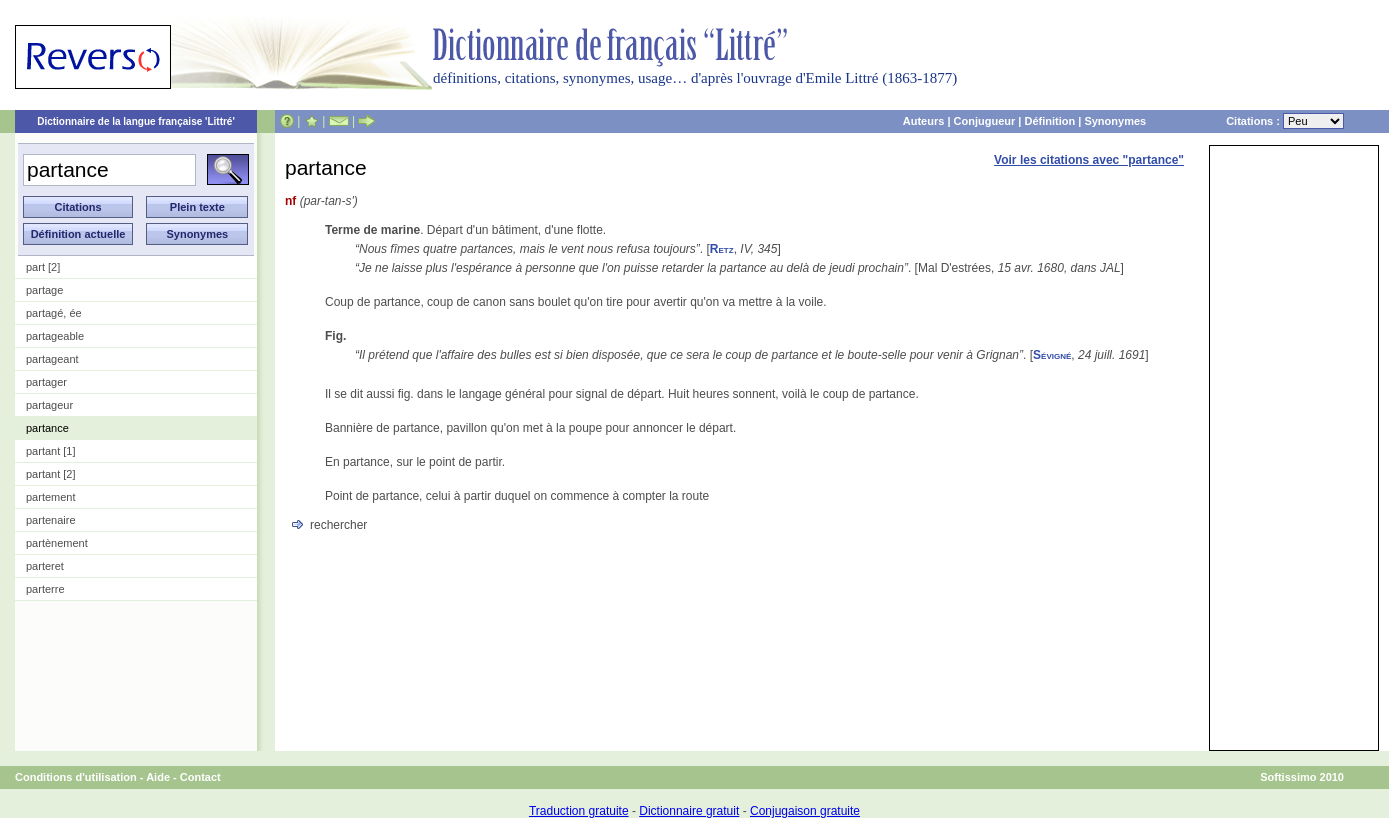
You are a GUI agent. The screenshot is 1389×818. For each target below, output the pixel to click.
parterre (45, 589)
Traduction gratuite (579, 811)
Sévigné (1052, 355)
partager (46, 382)
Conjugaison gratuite (805, 811)
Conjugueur (985, 121)
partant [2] (51, 474)
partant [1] (51, 451)
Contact (200, 777)
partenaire (51, 520)
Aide (158, 777)
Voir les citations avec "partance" (1089, 160)
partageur (49, 405)
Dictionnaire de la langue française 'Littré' (136, 121)
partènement (57, 543)
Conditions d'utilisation (76, 777)
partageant (52, 359)
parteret (45, 566)
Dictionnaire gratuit (689, 811)
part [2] (43, 267)
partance (47, 428)
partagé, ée (54, 313)
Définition (1049, 121)
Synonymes (1115, 121)
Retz (722, 249)
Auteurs (924, 121)
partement (51, 497)
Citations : (1285, 121)
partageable (55, 336)
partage (44, 290)
